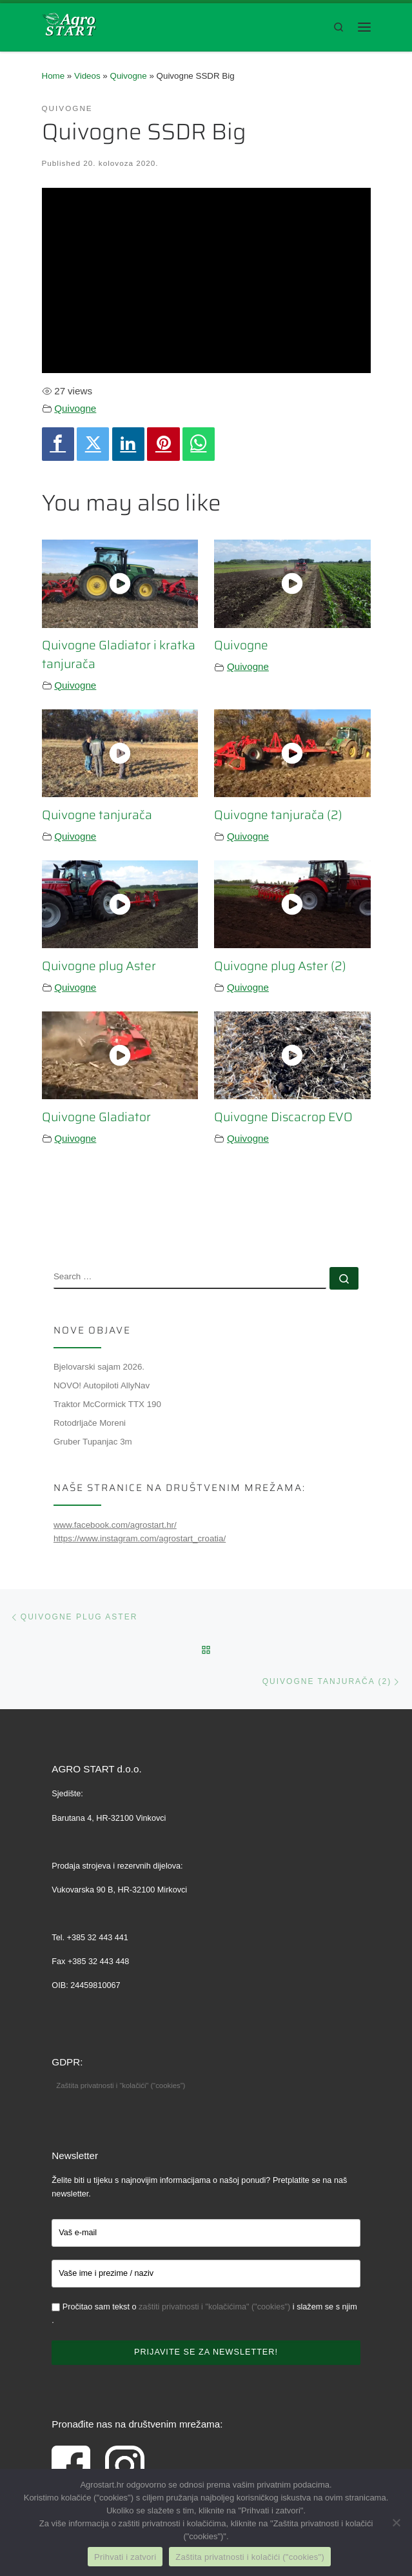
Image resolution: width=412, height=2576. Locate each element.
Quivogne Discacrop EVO (283, 1116)
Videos (87, 76)
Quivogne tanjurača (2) (278, 814)
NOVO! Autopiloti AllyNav (102, 1385)
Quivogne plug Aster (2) (280, 965)
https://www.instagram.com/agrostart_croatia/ (140, 1538)
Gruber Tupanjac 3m (93, 1441)
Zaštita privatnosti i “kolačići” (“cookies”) (120, 2085)
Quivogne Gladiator (96, 1116)
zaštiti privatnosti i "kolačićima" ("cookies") (214, 2306)
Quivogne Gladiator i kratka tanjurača (118, 654)
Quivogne (128, 76)
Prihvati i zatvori (125, 2557)
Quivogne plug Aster (99, 965)
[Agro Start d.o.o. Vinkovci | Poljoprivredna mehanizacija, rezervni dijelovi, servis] (69, 23)
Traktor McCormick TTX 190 (107, 1404)
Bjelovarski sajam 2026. (99, 1367)
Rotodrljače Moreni (90, 1423)
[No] (395, 2522)
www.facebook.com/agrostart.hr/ (115, 1525)
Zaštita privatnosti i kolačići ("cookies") (249, 2557)
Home (53, 76)
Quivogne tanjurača (97, 814)
